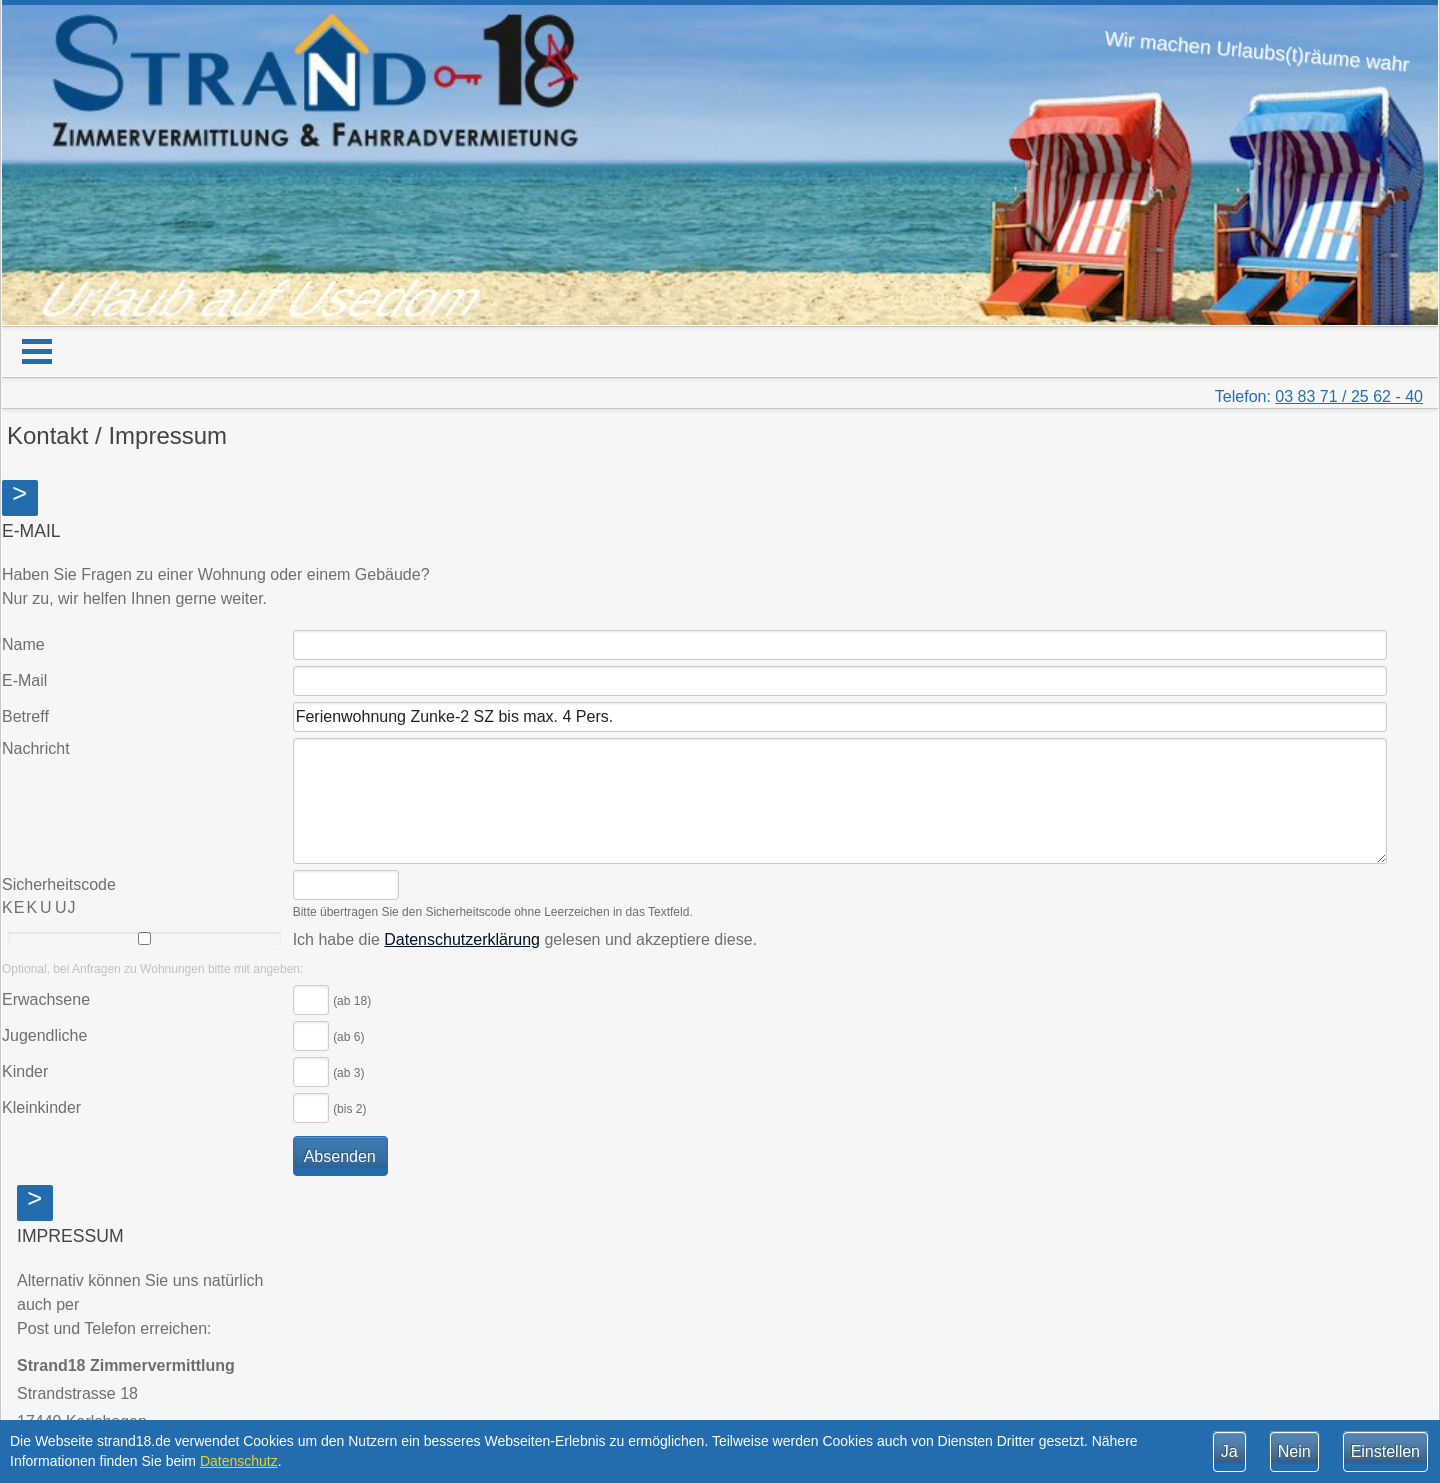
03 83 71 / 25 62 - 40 (1349, 396)
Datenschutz (239, 1461)
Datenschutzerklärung (462, 939)
